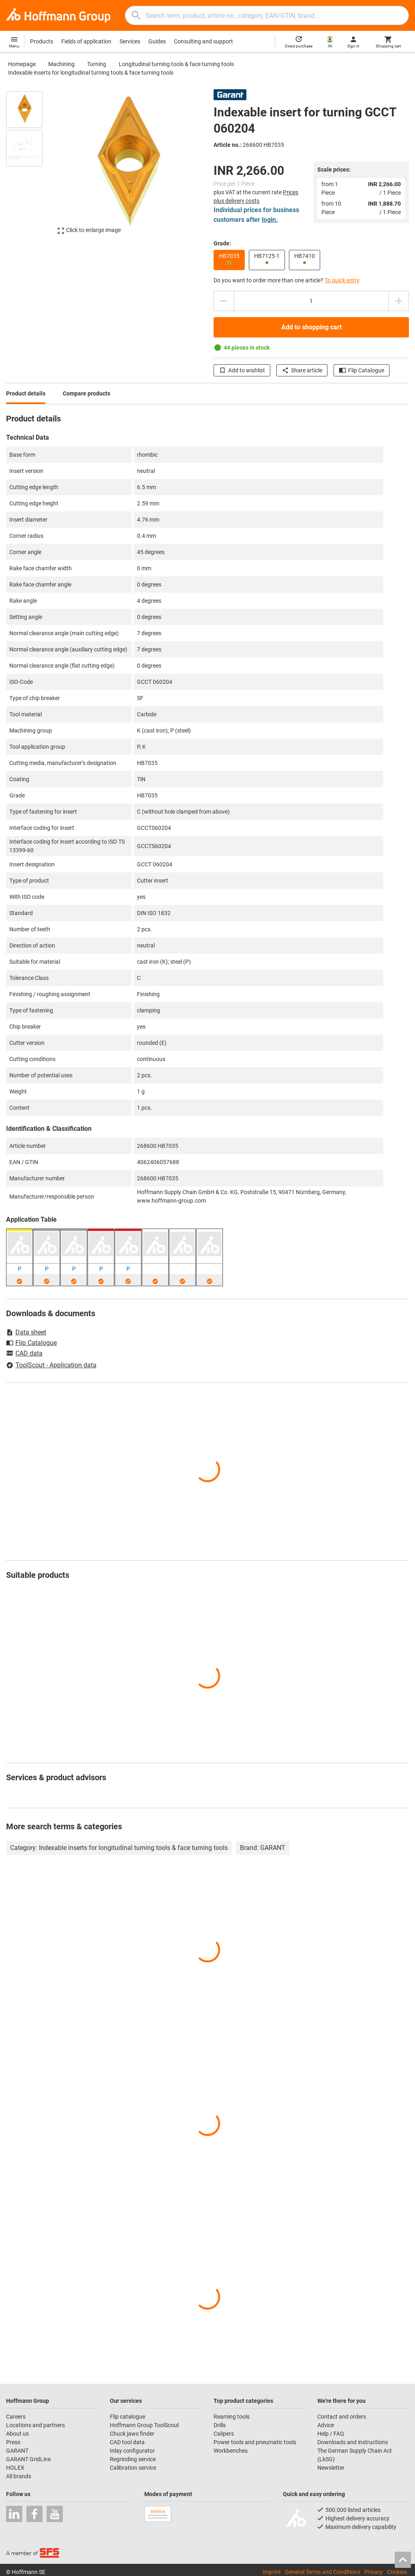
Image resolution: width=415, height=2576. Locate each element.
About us (17, 2433)
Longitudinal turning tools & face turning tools (176, 64)
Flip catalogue (127, 2416)
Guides (157, 41)
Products (41, 41)
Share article (302, 370)
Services (130, 41)
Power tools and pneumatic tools (255, 2442)
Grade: (222, 243)
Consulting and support (203, 41)
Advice (325, 2425)
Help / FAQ (330, 2433)
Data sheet (26, 1332)
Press (13, 2442)
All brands (18, 2476)
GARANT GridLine (28, 2459)
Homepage (22, 64)
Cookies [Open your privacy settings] (397, 2572)
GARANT (17, 2450)
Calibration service (133, 2467)
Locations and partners (35, 2425)
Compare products (86, 393)
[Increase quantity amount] (399, 301)
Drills (220, 2425)
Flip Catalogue (361, 370)
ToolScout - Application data (51, 1365)
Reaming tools (232, 2416)
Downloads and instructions (352, 2442)
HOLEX (15, 2467)
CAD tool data (127, 2442)
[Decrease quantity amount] (224, 301)
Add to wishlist (242, 370)
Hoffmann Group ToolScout (144, 2425)
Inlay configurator (132, 2450)
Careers (16, 2416)
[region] (30, 166)
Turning (96, 64)
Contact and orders (341, 2416)
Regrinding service (133, 2459)
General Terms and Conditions (322, 2572)
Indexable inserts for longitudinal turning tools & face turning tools (90, 72)
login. (270, 219)
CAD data (24, 1353)
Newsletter (330, 2467)
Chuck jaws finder (132, 2433)
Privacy (373, 2572)
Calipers (224, 2433)
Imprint (272, 2572)
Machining (61, 64)
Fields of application (86, 41)
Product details (25, 393)
